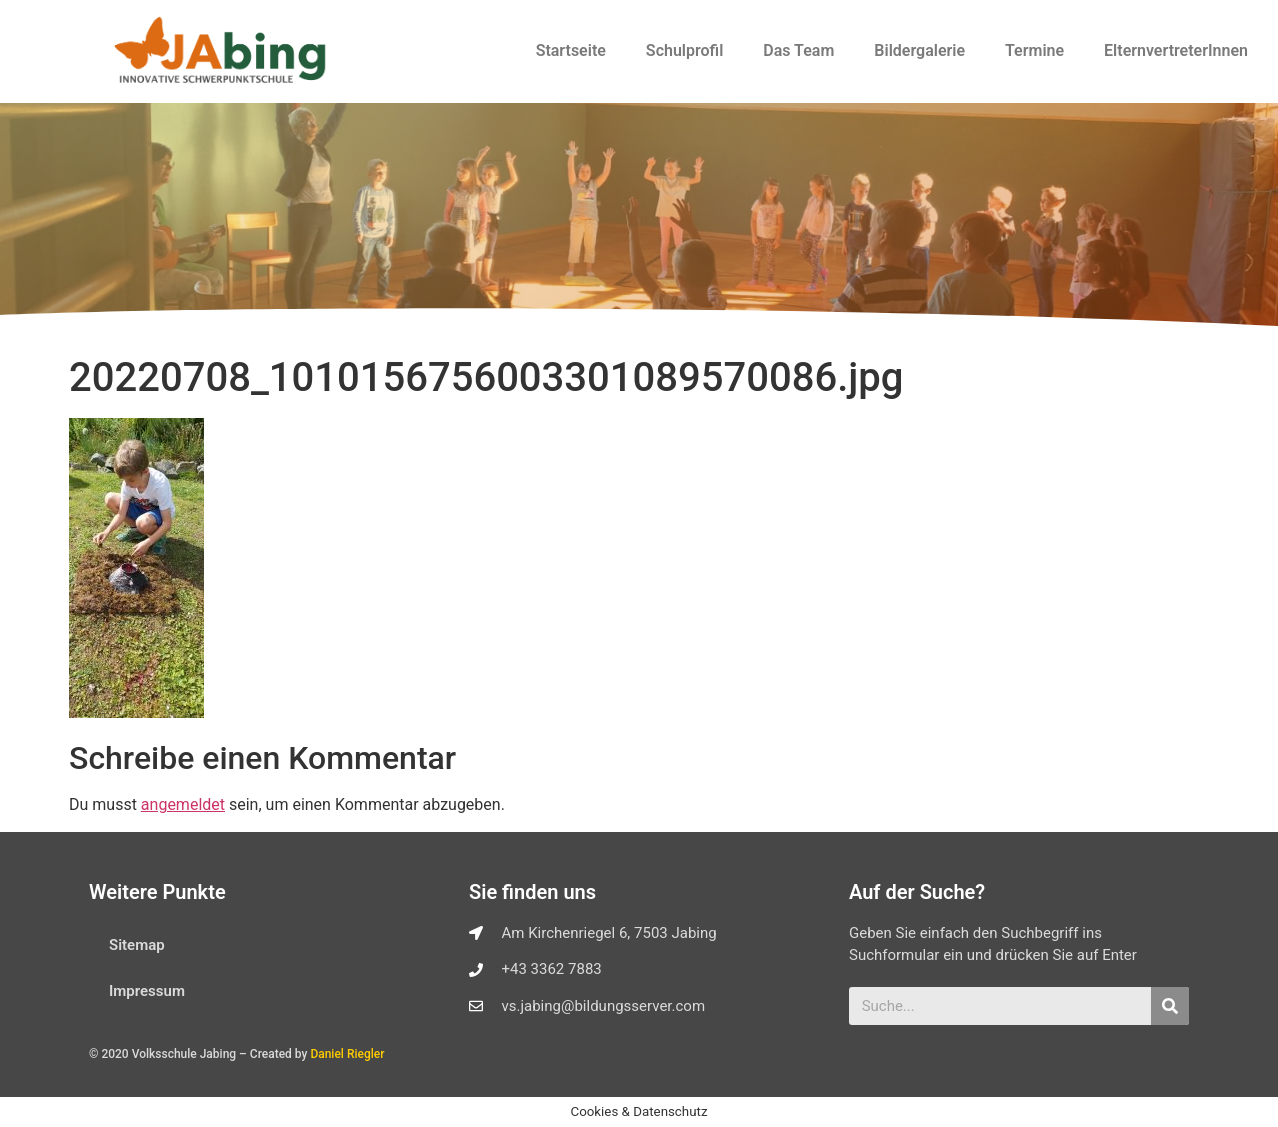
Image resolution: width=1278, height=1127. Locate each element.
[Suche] (1170, 1006)
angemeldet (183, 804)
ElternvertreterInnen (1176, 50)
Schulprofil (684, 50)
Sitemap (137, 945)
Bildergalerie (919, 50)
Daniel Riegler (347, 1054)
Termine (1034, 50)
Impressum (147, 991)
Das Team (798, 50)
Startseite (571, 50)
